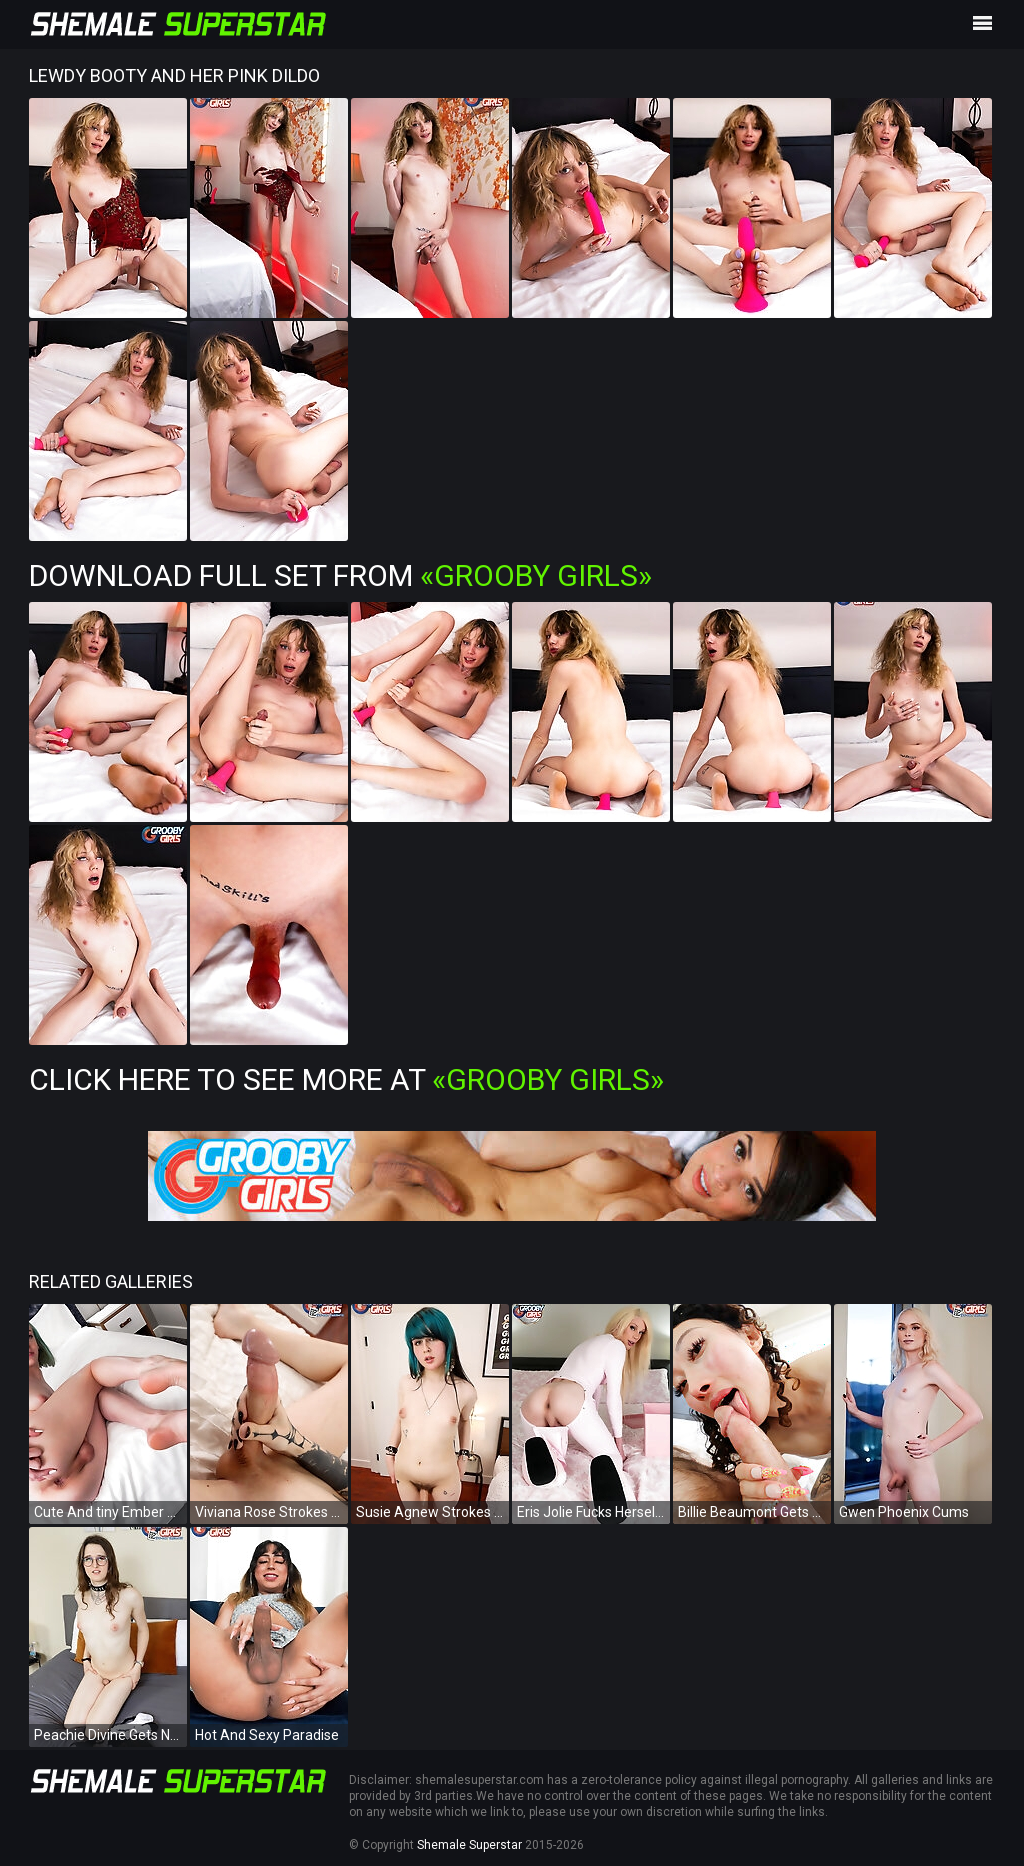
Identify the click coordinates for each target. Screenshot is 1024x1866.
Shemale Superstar (469, 1845)
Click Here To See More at (346, 1079)
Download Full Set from (340, 575)
